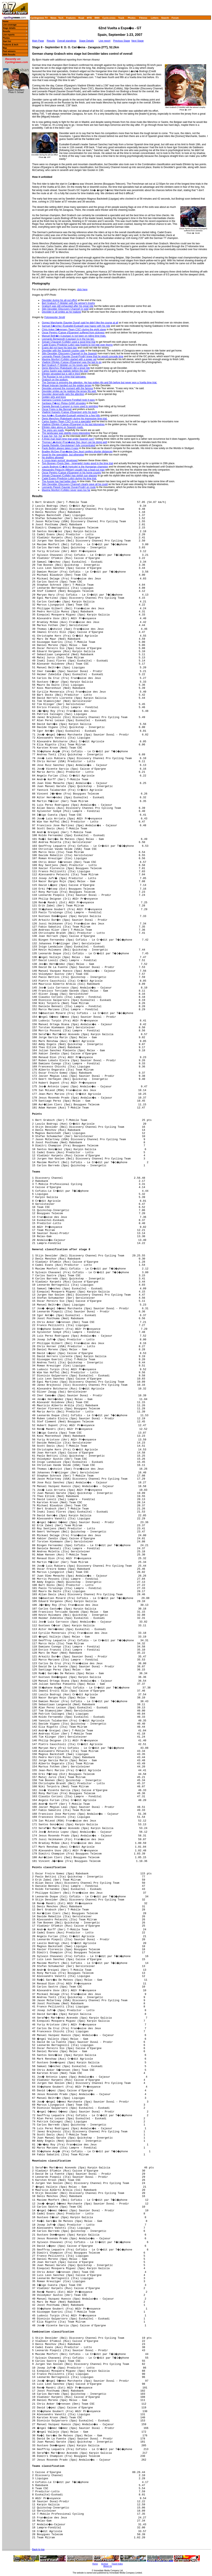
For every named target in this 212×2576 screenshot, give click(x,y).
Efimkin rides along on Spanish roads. (62, 427)
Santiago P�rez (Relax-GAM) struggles (64, 403)
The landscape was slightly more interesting (66, 433)
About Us (107, 2566)
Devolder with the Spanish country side (63, 350)
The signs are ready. (53, 430)
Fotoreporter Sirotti (54, 317)
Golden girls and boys (54, 397)
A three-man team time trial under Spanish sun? (68, 438)
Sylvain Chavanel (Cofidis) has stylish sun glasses (69, 475)
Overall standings (66, 40)
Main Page (38, 40)
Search (165, 18)
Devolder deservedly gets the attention (63, 394)
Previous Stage (121, 40)
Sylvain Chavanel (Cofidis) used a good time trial (68, 341)
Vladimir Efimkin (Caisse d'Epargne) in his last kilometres (73, 424)
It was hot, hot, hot (52, 436)
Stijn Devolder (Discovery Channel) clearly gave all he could (75, 484)
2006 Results (9, 54)
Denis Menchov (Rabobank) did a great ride (66, 368)
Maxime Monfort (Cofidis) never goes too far (66, 490)
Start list (7, 41)
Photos (131, 18)
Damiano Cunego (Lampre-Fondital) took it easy (68, 399)
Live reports (8, 35)
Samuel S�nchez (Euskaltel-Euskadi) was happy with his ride (76, 326)
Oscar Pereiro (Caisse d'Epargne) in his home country (71, 472)
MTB (89, 18)
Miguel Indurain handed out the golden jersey (67, 385)
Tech (60, 18)
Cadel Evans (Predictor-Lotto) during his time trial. (69, 478)
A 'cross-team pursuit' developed (60, 460)
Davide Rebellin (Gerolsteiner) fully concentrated (68, 445)
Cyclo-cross (109, 18)
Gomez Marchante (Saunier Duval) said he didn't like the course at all (80, 322)
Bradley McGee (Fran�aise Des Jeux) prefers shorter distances (77, 451)
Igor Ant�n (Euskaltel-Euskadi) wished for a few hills (71, 415)
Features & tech (10, 45)
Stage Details (86, 40)
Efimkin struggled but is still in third (61, 373)
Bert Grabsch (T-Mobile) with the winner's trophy (68, 303)
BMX (97, 18)
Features (71, 18)
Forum (175, 18)
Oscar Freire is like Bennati (57, 409)
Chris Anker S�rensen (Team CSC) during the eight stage (74, 329)
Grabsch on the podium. (55, 379)
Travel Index (117, 2564)
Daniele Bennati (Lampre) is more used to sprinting (70, 406)
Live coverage (10, 25)
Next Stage (137, 40)
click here (82, 289)
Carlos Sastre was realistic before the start (65, 370)
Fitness (143, 18)
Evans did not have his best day (59, 347)
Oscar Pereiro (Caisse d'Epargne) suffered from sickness (73, 332)
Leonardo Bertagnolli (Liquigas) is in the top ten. (68, 339)
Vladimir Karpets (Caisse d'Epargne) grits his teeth (69, 412)
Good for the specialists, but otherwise (63, 454)
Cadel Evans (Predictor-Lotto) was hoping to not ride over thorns (77, 344)
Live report (105, 40)
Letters (155, 18)
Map (5, 48)
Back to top (38, 2549)
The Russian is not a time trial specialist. (64, 376)
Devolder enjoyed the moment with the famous (67, 388)
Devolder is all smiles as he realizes (61, 311)
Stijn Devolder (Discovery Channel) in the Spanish (69, 353)
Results (6, 31)
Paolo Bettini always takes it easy (60, 448)
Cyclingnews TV (39, 18)
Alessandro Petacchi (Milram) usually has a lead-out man (73, 469)
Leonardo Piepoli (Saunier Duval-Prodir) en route (69, 487)
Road (81, 18)
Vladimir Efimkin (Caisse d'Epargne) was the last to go (71, 362)
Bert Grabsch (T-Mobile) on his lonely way (65, 365)
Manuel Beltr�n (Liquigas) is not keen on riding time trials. (74, 335)
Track (121, 18)
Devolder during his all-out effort (59, 300)
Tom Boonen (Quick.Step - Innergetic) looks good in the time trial (77, 463)
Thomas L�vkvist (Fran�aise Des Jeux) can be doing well (74, 442)
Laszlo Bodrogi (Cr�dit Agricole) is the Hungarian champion (75, 466)
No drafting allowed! (53, 457)
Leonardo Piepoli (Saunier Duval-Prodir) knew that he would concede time (82, 356)
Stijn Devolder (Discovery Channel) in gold (65, 309)
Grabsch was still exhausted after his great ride (67, 306)
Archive (104, 2564)
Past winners (9, 51)
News (54, 18)
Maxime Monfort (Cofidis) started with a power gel (69, 359)
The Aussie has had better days (59, 481)
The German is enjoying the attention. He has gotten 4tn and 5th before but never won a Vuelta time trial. (99, 382)
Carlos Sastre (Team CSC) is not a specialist (66, 421)
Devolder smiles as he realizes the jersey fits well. (69, 391)
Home (5, 21)
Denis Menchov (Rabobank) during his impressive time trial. (74, 418)
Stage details (9, 28)
